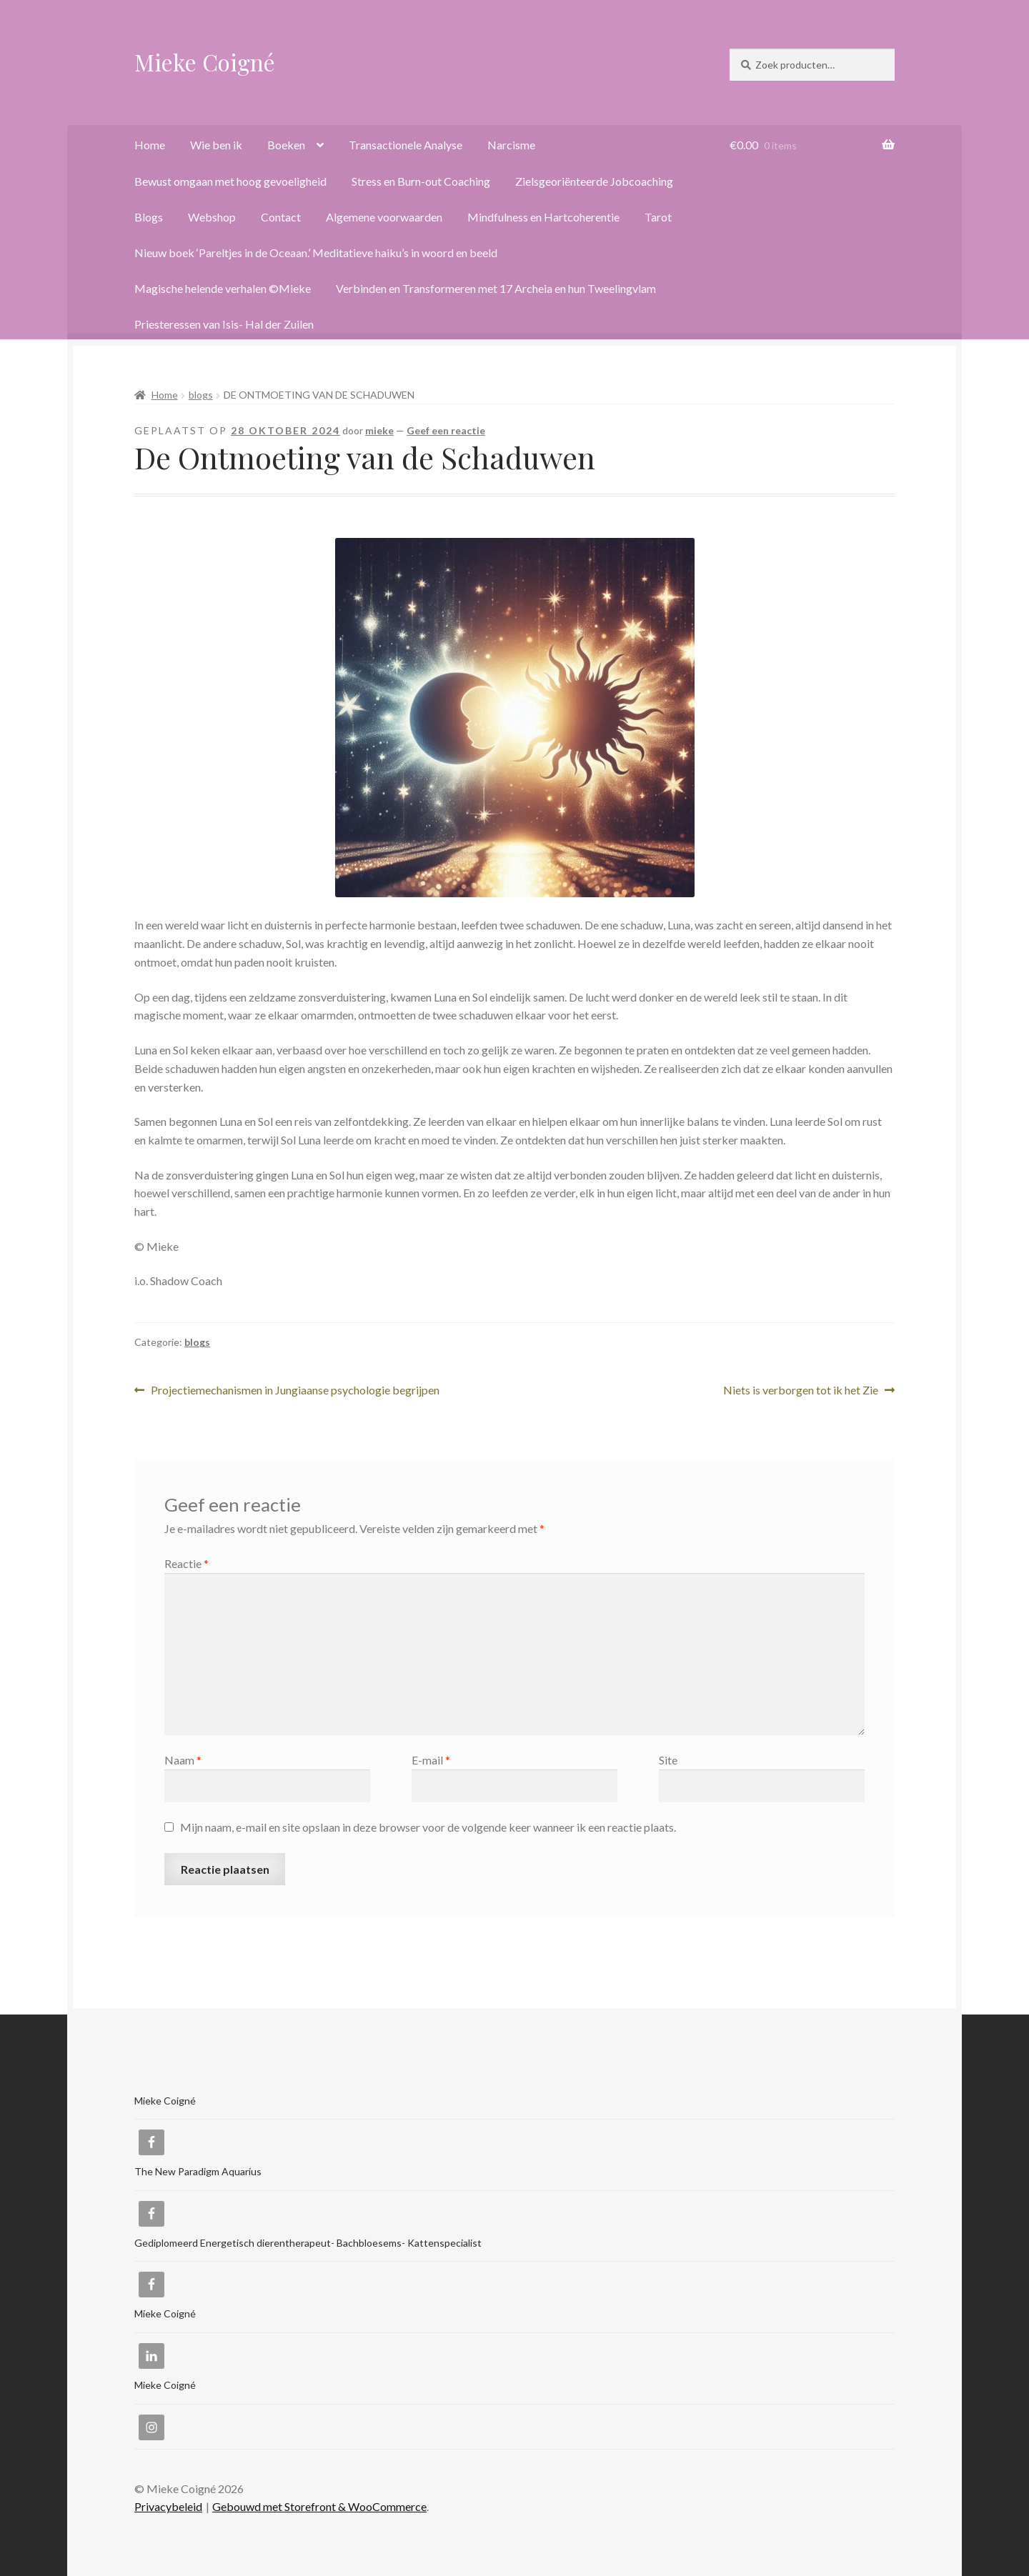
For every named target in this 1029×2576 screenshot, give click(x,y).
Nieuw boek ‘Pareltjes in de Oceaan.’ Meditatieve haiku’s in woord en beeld (315, 252)
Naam (183, 1760)
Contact (281, 217)
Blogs (148, 217)
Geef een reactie (446, 430)
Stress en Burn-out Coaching (421, 181)
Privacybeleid (168, 2506)
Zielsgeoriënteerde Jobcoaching (594, 181)
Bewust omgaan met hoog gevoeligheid (230, 181)
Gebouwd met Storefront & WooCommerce (319, 2506)
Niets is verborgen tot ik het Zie (800, 1390)
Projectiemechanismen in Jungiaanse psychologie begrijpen (294, 1390)
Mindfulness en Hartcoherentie (543, 217)
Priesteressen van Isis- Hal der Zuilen (224, 324)
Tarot (658, 217)
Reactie (186, 1563)
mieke (379, 430)
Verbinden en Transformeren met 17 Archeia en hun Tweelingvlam (496, 288)
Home (149, 144)
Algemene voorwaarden (384, 217)
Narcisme (511, 144)
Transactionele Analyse (405, 144)
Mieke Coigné (204, 61)
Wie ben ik (216, 144)
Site (668, 1760)
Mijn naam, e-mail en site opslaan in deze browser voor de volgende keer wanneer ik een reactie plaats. (428, 1827)
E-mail (431, 1760)
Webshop (212, 217)
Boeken (286, 144)
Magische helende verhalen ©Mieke (222, 288)
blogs (201, 395)
